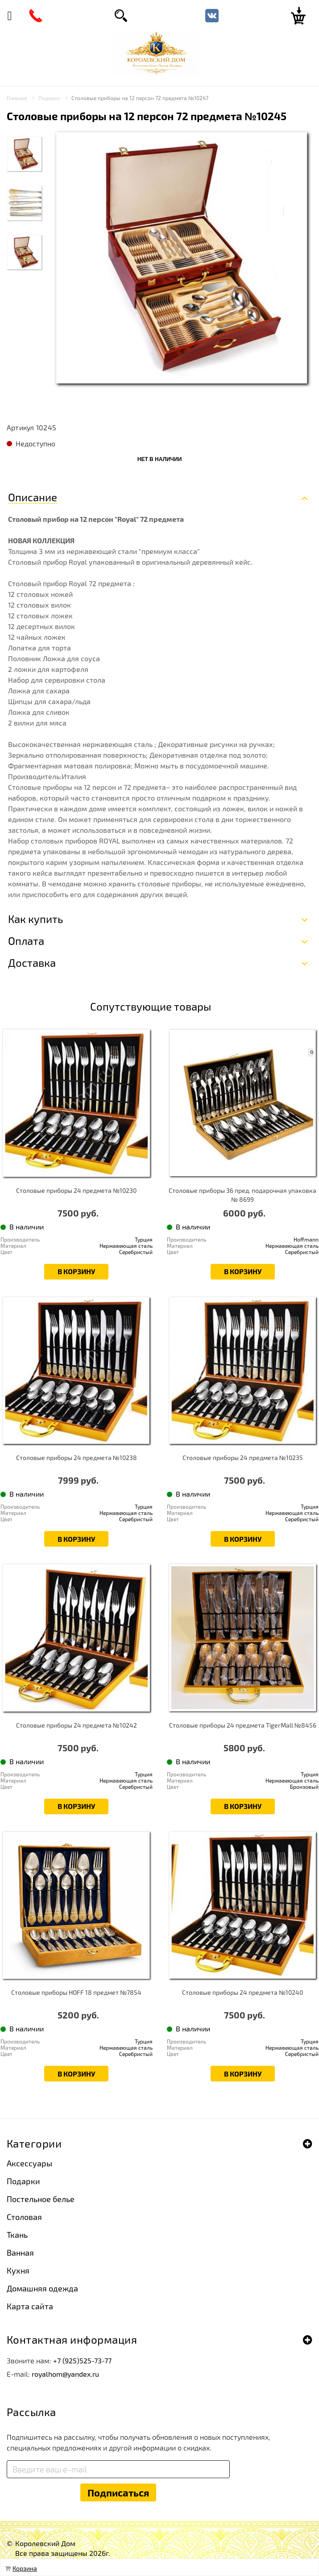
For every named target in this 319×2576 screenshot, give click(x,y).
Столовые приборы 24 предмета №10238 (76, 1457)
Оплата (26, 941)
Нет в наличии (159, 459)
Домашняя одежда (42, 2288)
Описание (32, 497)
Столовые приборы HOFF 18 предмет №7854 (76, 1992)
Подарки (23, 2181)
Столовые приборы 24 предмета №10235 (242, 1457)
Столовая (24, 2217)
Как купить (35, 919)
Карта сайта (30, 2306)
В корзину (76, 1271)
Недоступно (35, 443)
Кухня (18, 2270)
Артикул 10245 (31, 427)
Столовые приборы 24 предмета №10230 (76, 1190)
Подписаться (118, 2492)
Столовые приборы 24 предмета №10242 (76, 1725)
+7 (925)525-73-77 (82, 2360)
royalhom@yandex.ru (65, 2374)
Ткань (17, 2235)
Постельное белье (41, 2199)
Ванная (20, 2252)
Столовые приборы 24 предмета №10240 (242, 1992)
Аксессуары (29, 2163)
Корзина (24, 2568)
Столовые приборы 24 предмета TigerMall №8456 (242, 1725)
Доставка (32, 963)
